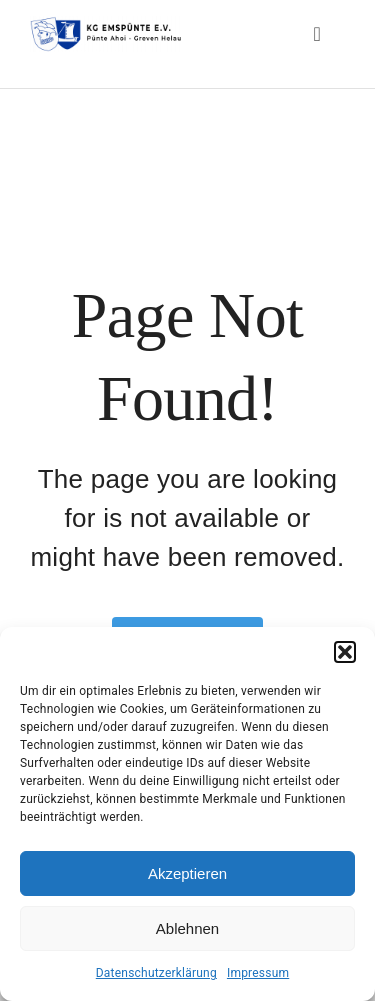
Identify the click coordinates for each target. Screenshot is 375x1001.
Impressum (258, 973)
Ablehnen (187, 928)
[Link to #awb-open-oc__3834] (317, 34)
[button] (345, 652)
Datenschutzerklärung (156, 973)
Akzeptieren (187, 873)
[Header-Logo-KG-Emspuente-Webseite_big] (105, 22)
